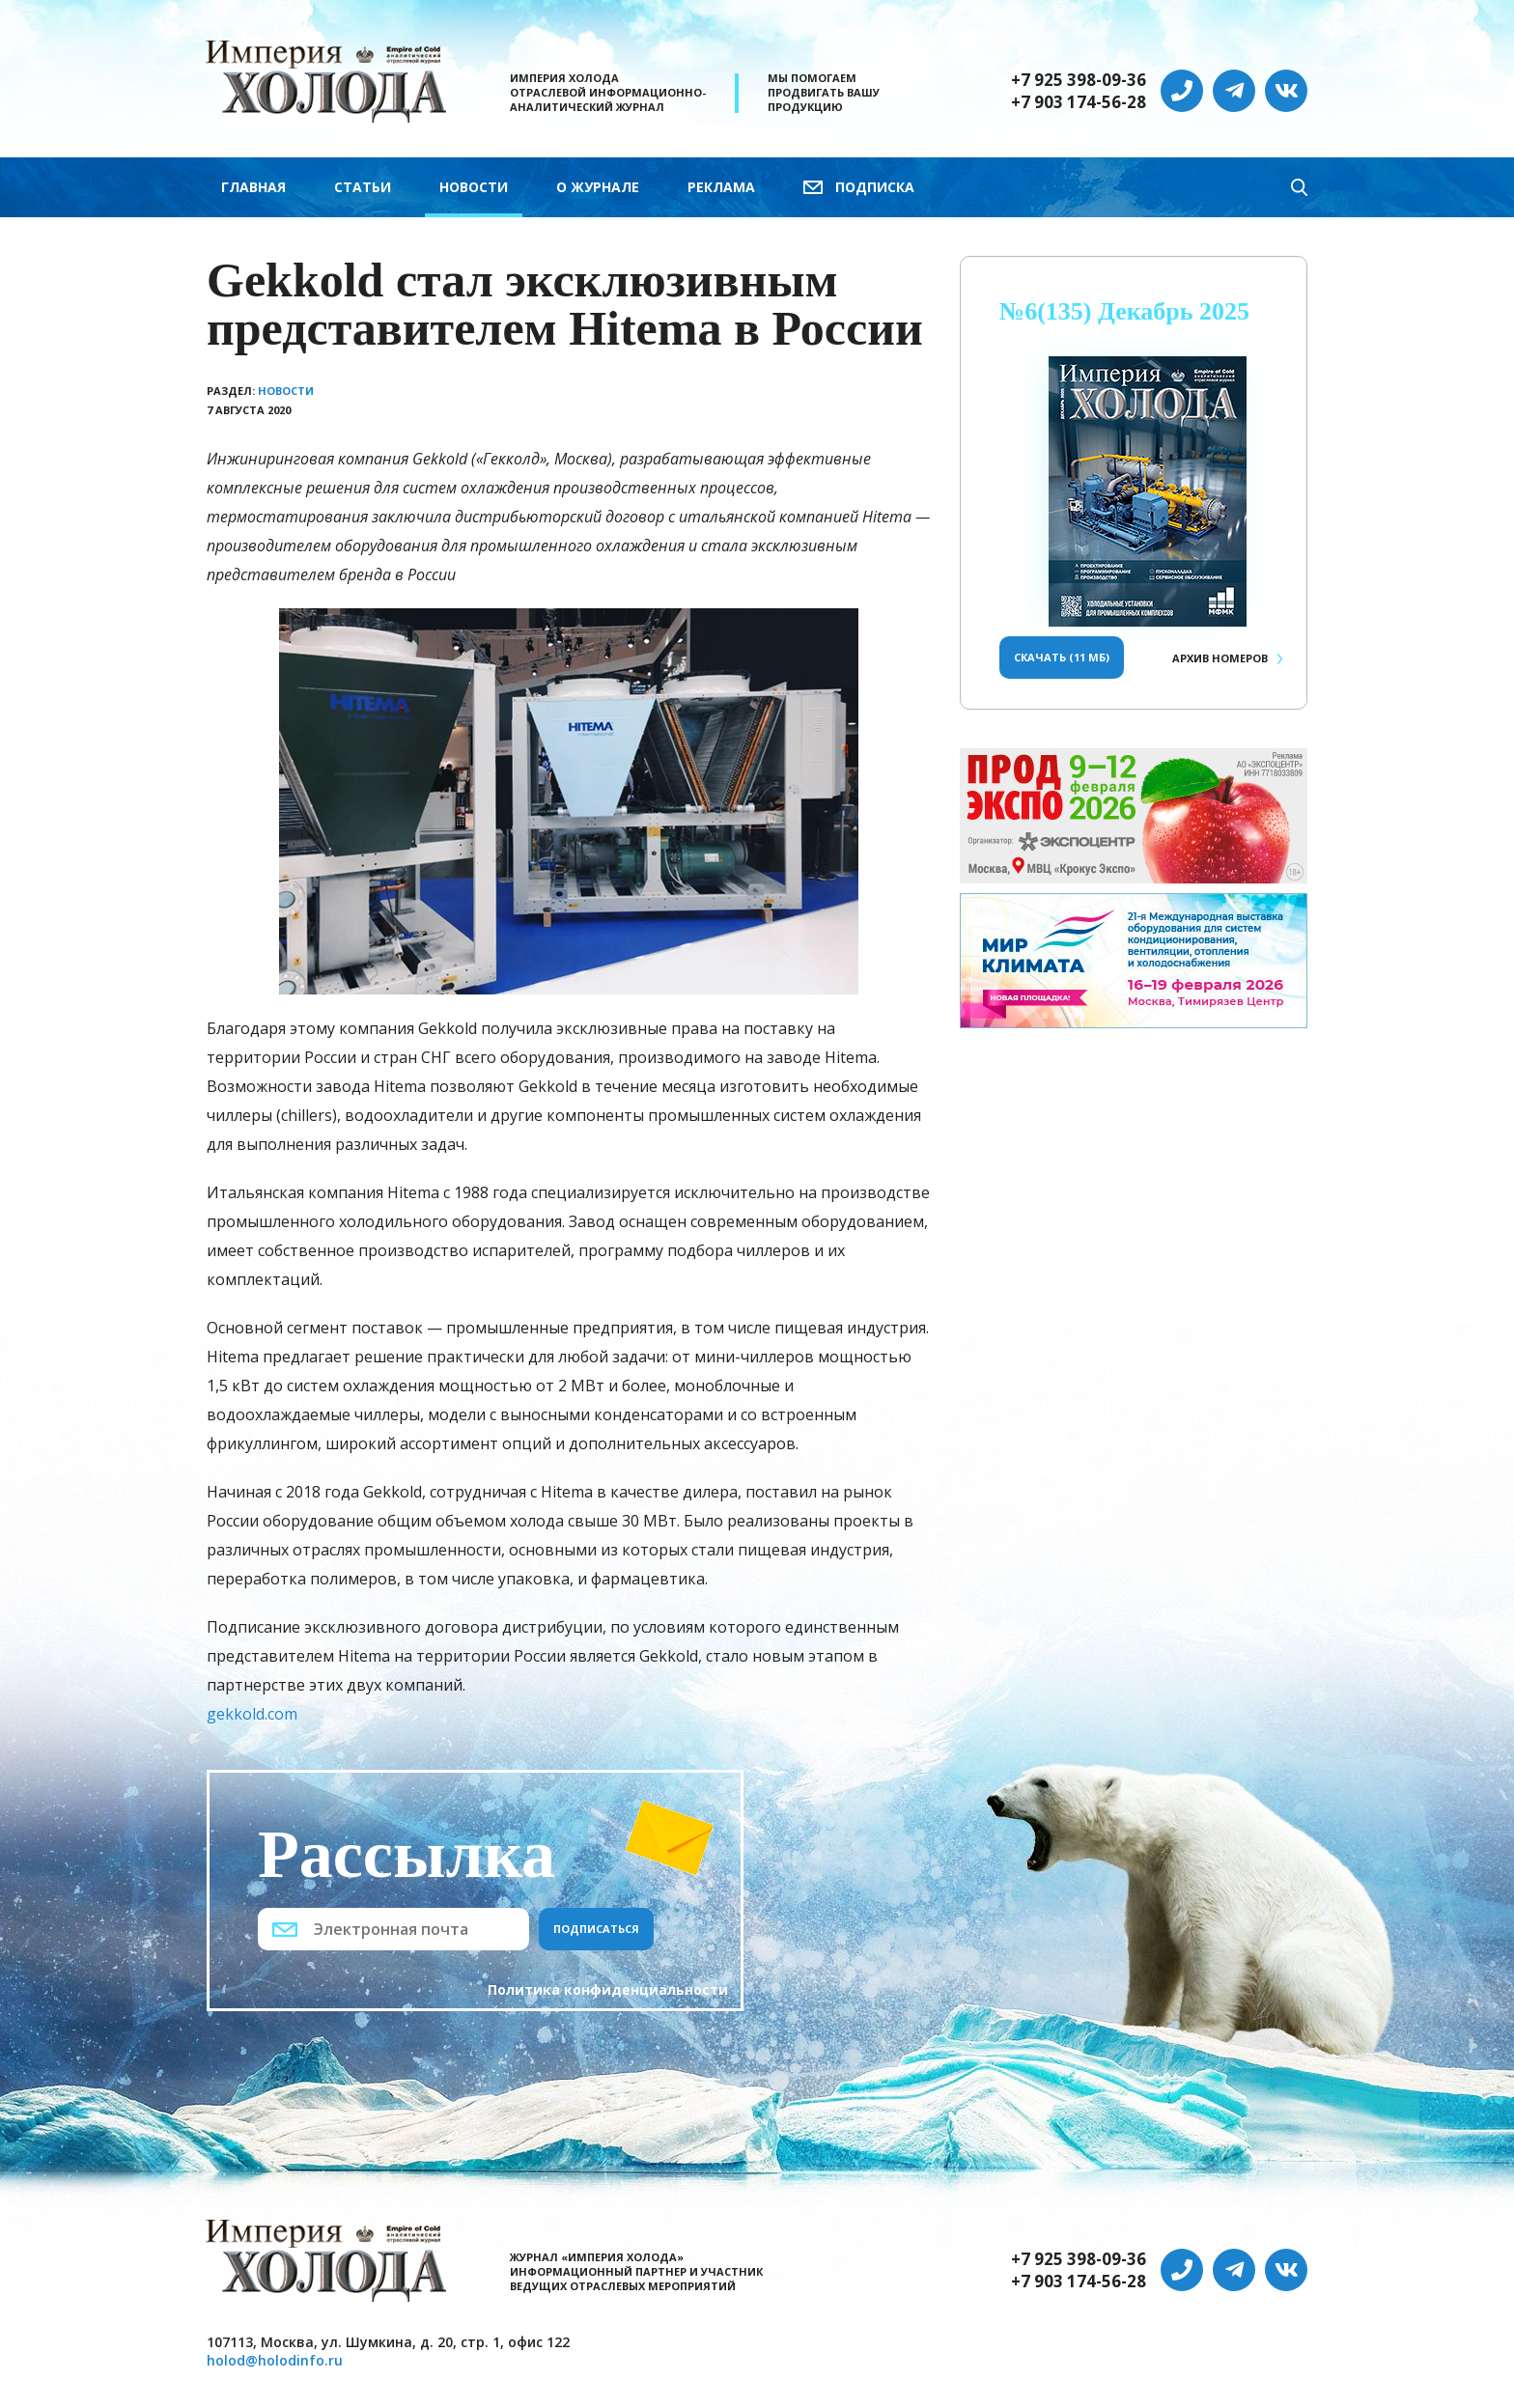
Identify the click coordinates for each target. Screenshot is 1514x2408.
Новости (473, 187)
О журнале (597, 187)
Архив (1220, 658)
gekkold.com (252, 1713)
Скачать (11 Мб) (1061, 657)
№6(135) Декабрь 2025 (1124, 311)
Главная (253, 187)
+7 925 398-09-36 (1078, 80)
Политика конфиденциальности (608, 1989)
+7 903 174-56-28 (1078, 102)
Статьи (362, 187)
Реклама (721, 187)
